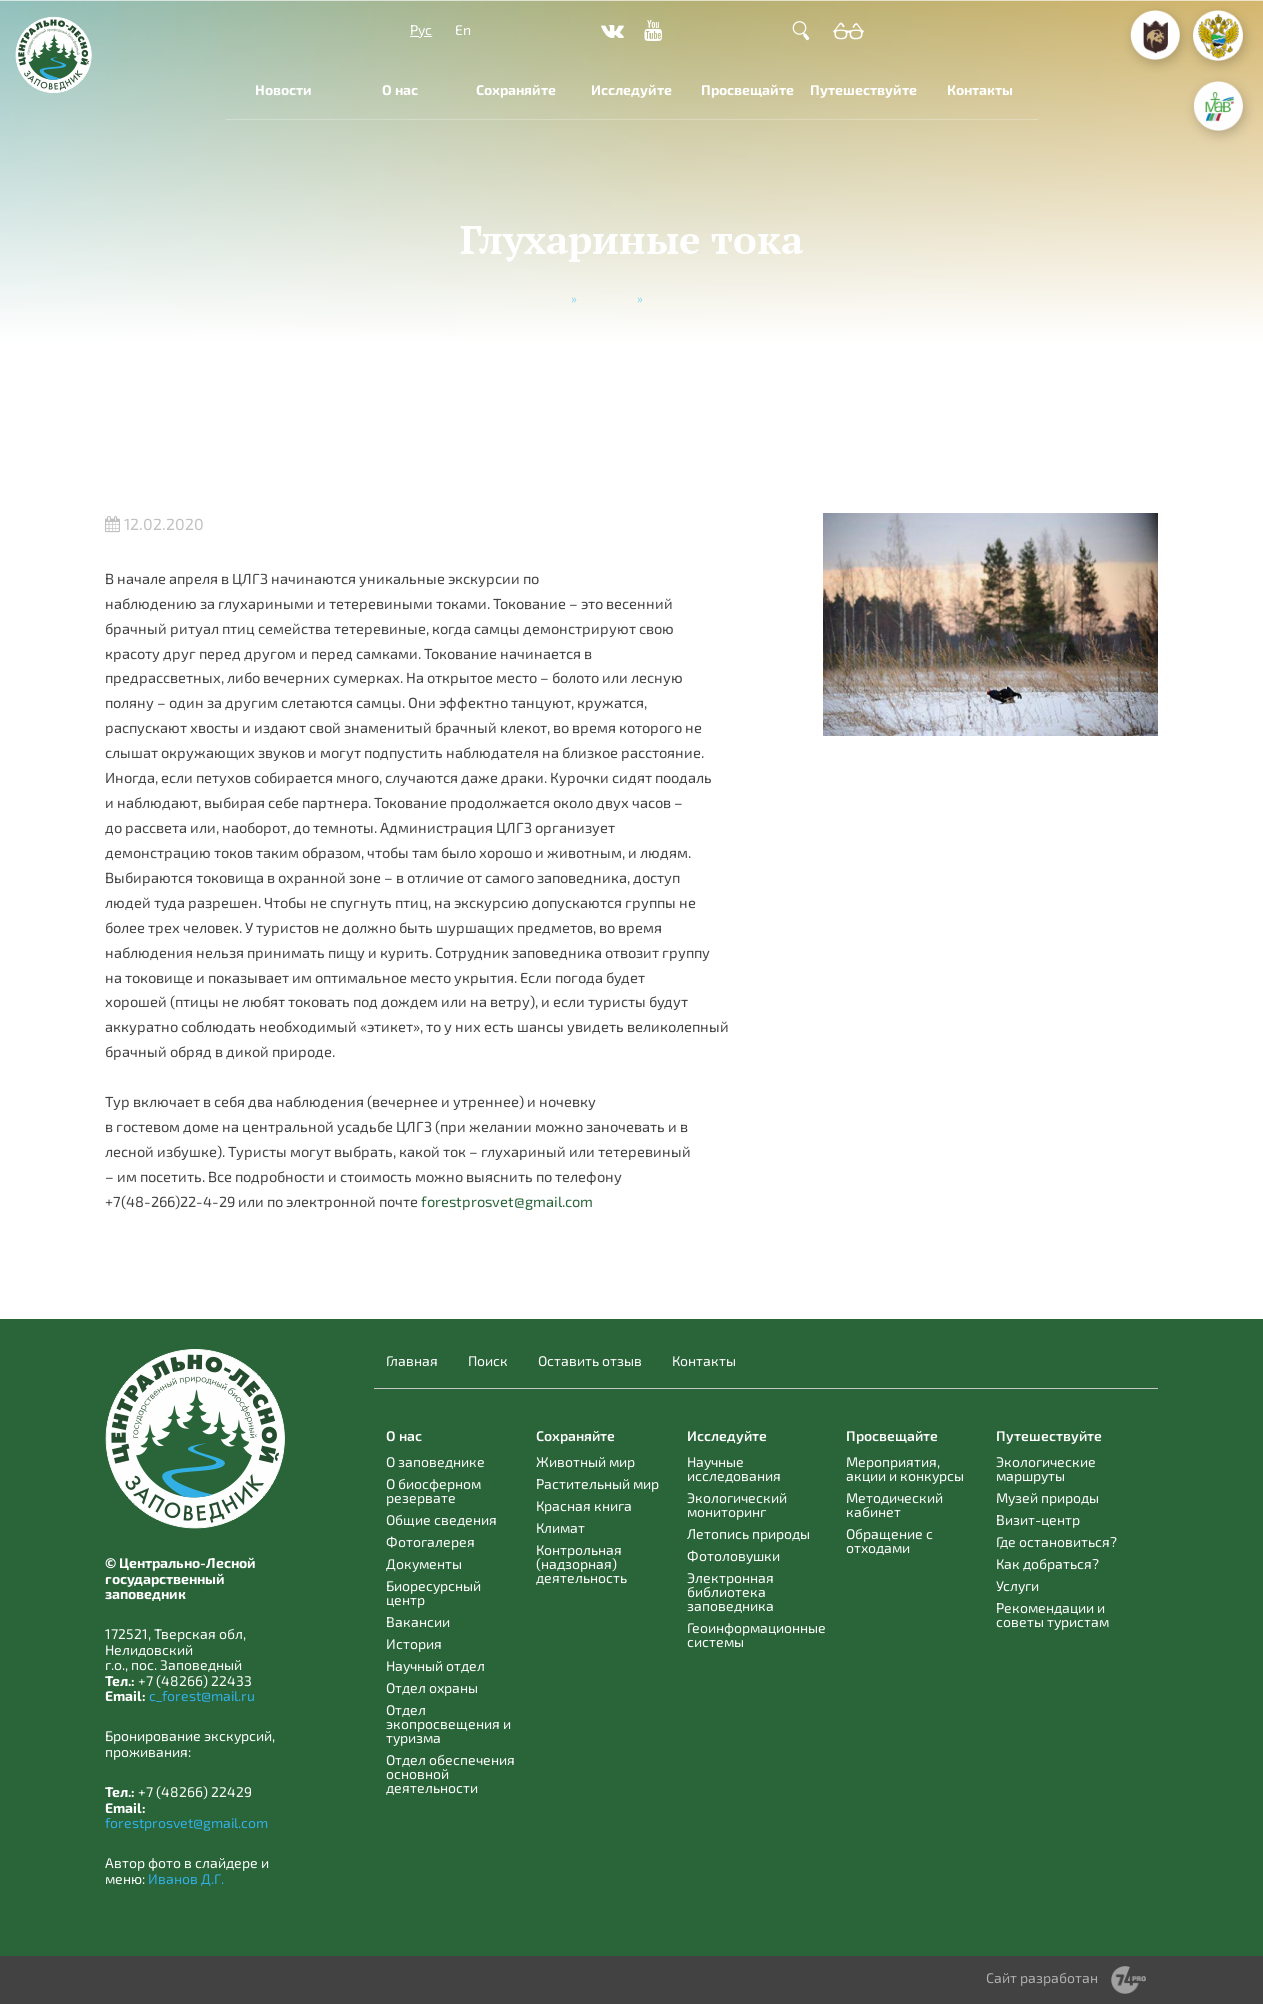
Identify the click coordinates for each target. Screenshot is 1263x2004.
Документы (424, 1563)
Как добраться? (1047, 1563)
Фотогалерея (430, 1541)
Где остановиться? (1056, 1541)
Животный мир (585, 1461)
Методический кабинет (894, 1504)
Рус (421, 29)
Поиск (488, 1361)
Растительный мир (597, 1483)
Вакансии (418, 1621)
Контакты (980, 89)
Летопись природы (748, 1533)
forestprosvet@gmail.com (507, 1201)
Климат (560, 1527)
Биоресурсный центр (433, 1592)
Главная (412, 1361)
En (463, 29)
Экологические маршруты (1046, 1468)
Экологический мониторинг (737, 1504)
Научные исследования (734, 1468)
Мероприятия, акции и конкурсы (905, 1468)
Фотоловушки (733, 1555)
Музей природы (1047, 1497)
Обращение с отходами (889, 1540)
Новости (283, 89)
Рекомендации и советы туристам (1052, 1614)
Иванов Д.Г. (186, 1878)
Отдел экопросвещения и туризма (448, 1723)
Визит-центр (1038, 1519)
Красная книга (584, 1505)
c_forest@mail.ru (202, 1695)
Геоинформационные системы (756, 1634)
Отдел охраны (432, 1687)
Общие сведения (441, 1519)
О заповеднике (435, 1461)
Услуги (1017, 1585)
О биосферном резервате (433, 1490)
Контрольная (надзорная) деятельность (581, 1563)
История (414, 1643)
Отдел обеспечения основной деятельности (450, 1773)
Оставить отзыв (590, 1361)
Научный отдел (435, 1665)
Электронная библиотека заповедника (730, 1591)
